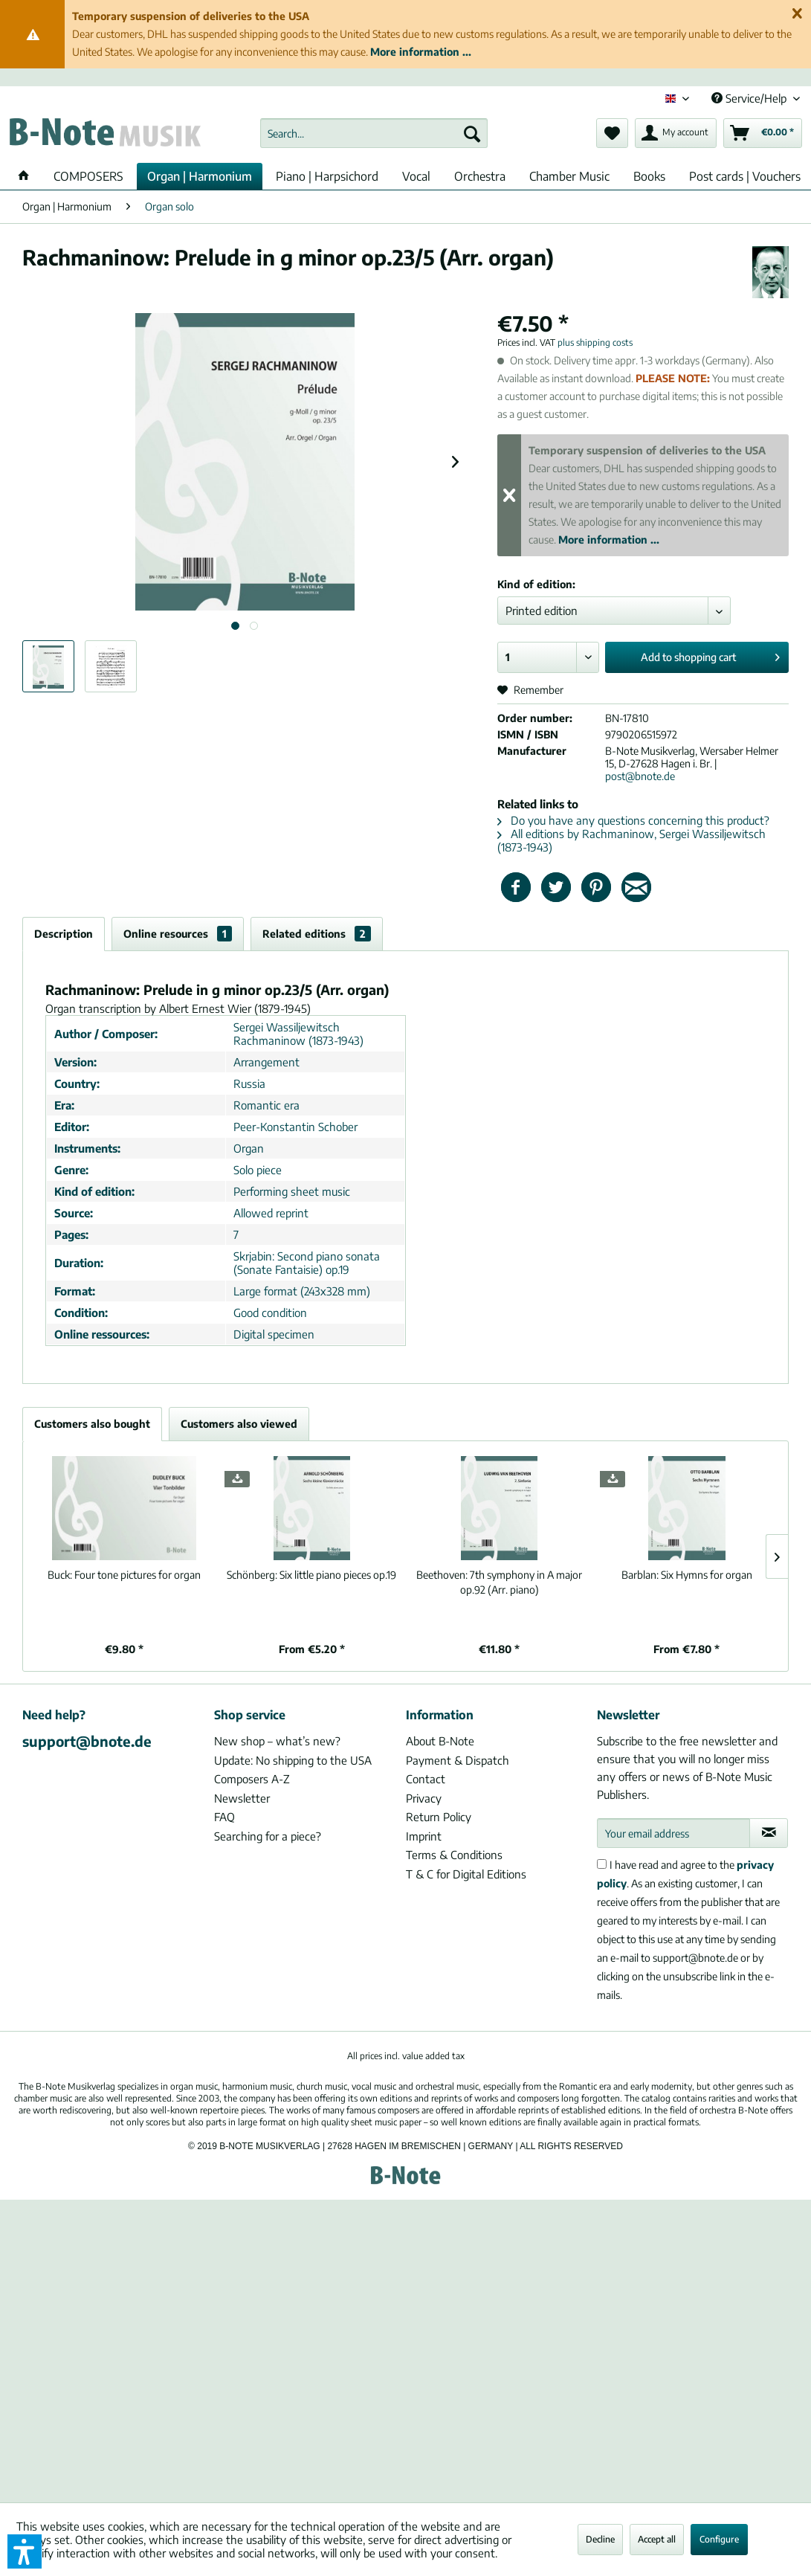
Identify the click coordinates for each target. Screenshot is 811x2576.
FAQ (224, 1816)
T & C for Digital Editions (466, 1874)
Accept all (657, 2539)
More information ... (420, 51)
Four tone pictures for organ (124, 1574)
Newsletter (242, 1798)
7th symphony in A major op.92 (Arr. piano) (499, 1582)
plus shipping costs (595, 342)
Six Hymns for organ (686, 1574)
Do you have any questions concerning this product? (633, 820)
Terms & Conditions (454, 1854)
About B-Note (440, 1741)
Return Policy (438, 1816)
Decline (600, 2539)
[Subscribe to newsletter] (768, 1833)
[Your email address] (673, 1833)
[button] (24, 2551)
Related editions (316, 933)
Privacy (424, 1798)
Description (63, 933)
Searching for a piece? (267, 1836)
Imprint (424, 1836)
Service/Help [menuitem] (750, 98)
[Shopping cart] (762, 133)
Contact (425, 1779)
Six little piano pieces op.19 (311, 1574)
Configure (719, 2539)
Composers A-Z (252, 1779)
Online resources (177, 933)
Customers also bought (92, 1423)
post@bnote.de (640, 776)
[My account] (676, 133)
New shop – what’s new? (277, 1741)
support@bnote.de (87, 1741)
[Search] (472, 133)
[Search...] (373, 133)
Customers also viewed (239, 1423)
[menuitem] (373, 133)
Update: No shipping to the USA (293, 1760)
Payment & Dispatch (457, 1760)
